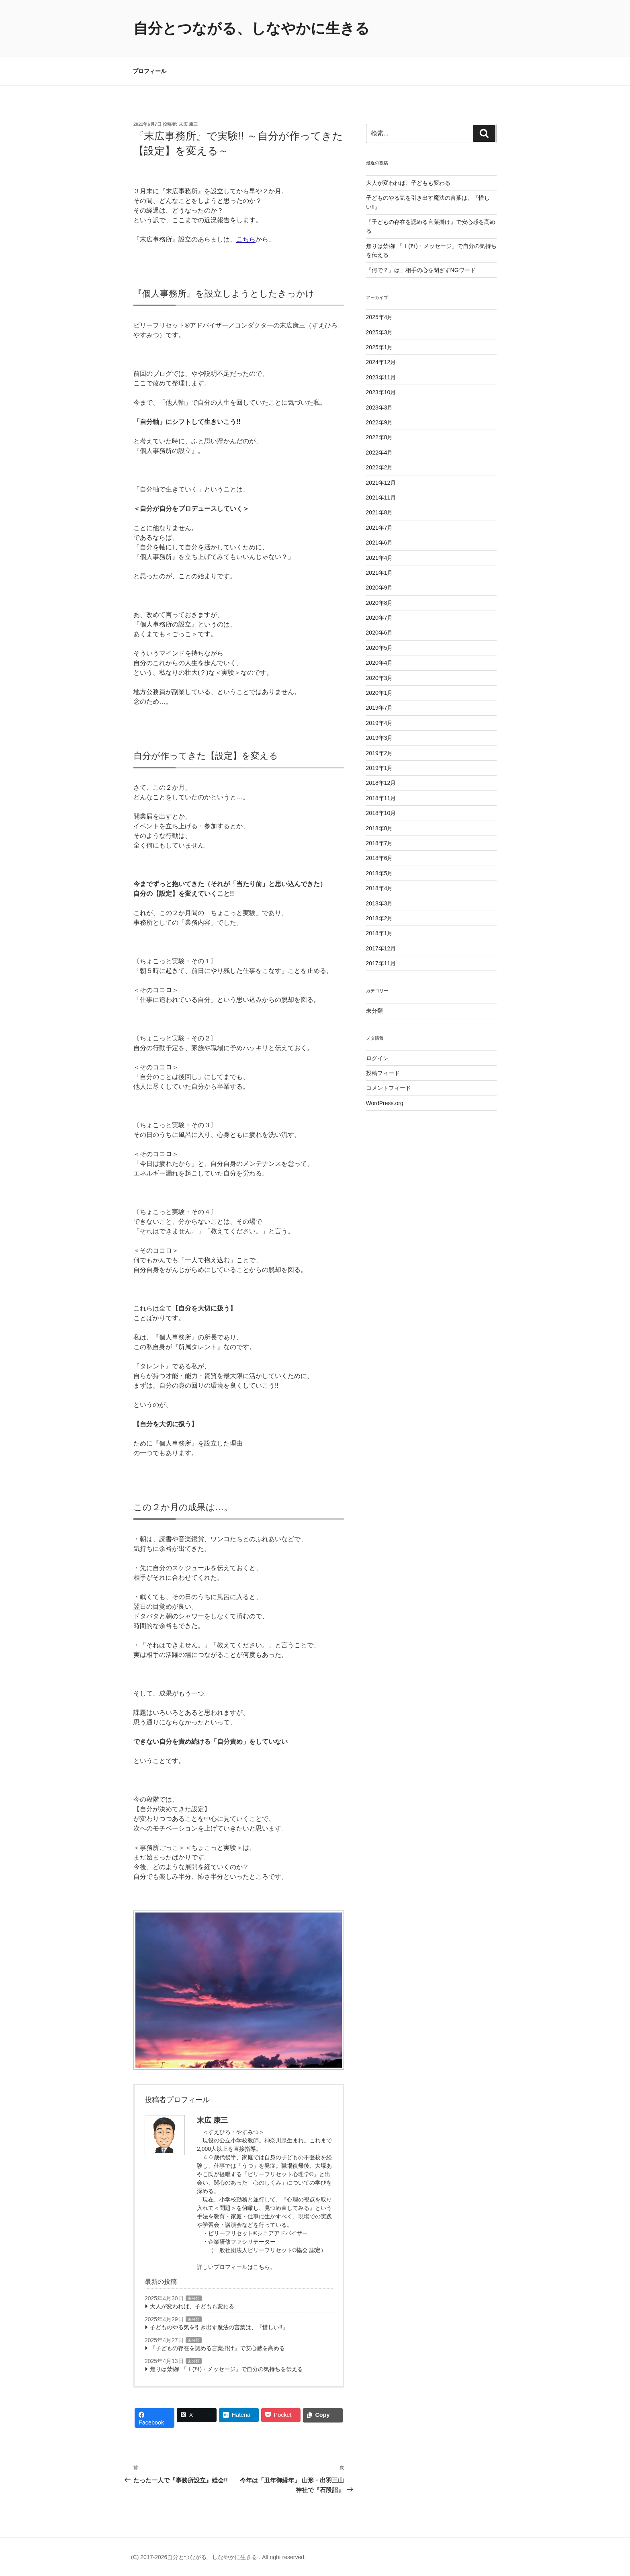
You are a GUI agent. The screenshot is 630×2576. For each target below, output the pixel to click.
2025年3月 (379, 332)
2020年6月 (379, 632)
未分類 (194, 2298)
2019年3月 (379, 738)
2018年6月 (379, 858)
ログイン (377, 1058)
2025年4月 (379, 317)
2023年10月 (381, 392)
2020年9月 (379, 587)
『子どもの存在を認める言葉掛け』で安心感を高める (217, 2348)
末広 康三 (188, 124)
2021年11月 (381, 497)
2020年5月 (379, 648)
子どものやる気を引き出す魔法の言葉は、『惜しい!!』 (219, 2327)
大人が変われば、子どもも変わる (192, 2306)
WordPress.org (384, 1103)
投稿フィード (383, 1073)
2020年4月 (379, 662)
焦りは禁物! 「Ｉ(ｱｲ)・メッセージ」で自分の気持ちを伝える (226, 2369)
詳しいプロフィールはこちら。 (236, 2267)
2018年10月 (381, 813)
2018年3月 (379, 903)
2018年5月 (379, 873)
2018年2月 (379, 918)
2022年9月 (379, 422)
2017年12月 (381, 948)
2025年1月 (379, 347)
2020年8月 (379, 603)
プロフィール (149, 71)
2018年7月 (379, 843)
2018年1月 (379, 933)
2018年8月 (379, 828)
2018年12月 (381, 783)
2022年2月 (379, 467)
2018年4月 (379, 888)
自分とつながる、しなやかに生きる (251, 28)
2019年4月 (379, 723)
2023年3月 (379, 407)
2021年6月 (379, 542)
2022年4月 (379, 452)
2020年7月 (379, 617)
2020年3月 (379, 678)
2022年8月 (379, 437)
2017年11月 (381, 963)
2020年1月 (379, 693)
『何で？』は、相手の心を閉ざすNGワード (421, 270)
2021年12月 (381, 482)
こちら (246, 239)
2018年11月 (381, 798)
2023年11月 (381, 377)
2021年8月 (379, 512)
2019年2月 (379, 753)
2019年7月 (379, 707)
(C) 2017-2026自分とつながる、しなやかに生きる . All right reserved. (218, 2557)
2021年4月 (379, 558)
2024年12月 (381, 362)
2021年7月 (379, 527)
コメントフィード (388, 1088)
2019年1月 (379, 768)
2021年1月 (379, 572)
